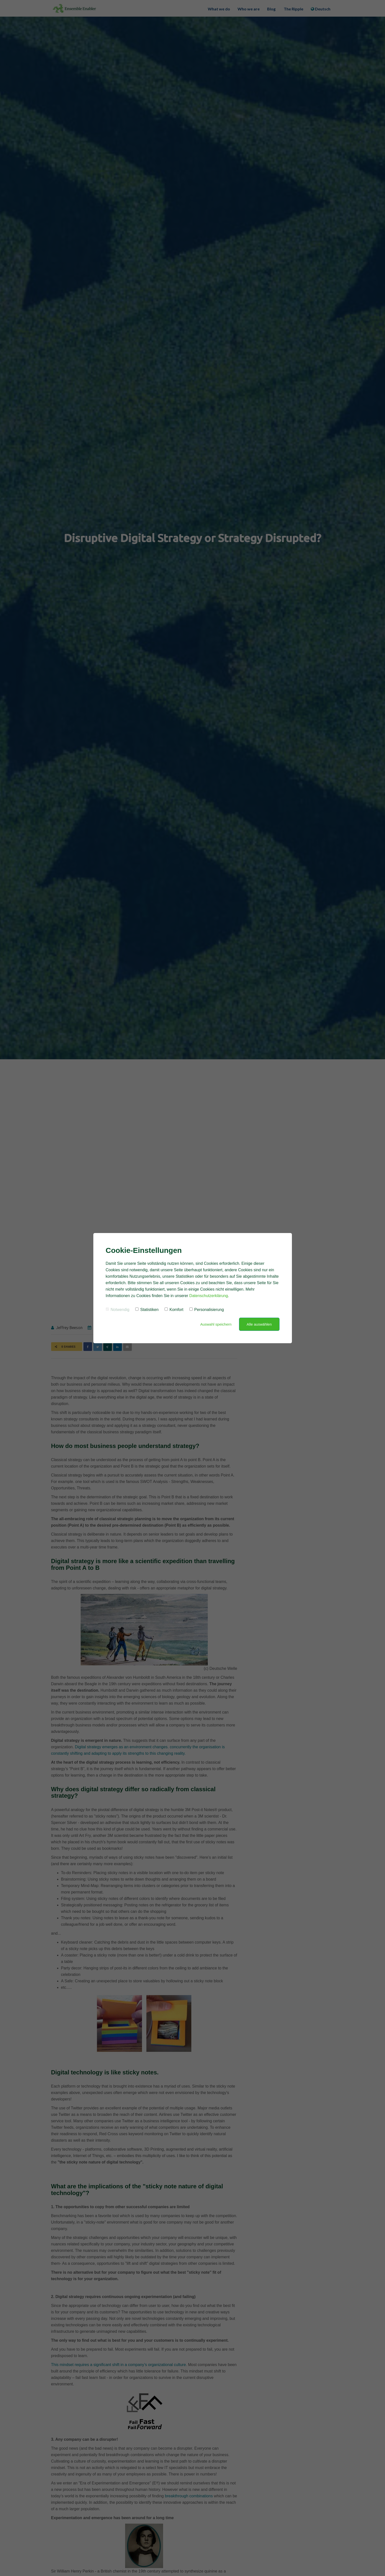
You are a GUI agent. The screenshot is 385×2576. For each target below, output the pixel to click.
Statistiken (147, 1309)
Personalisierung (206, 1309)
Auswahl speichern (216, 1324)
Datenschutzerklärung (208, 1296)
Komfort (174, 1309)
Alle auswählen (259, 1324)
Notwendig (118, 1309)
